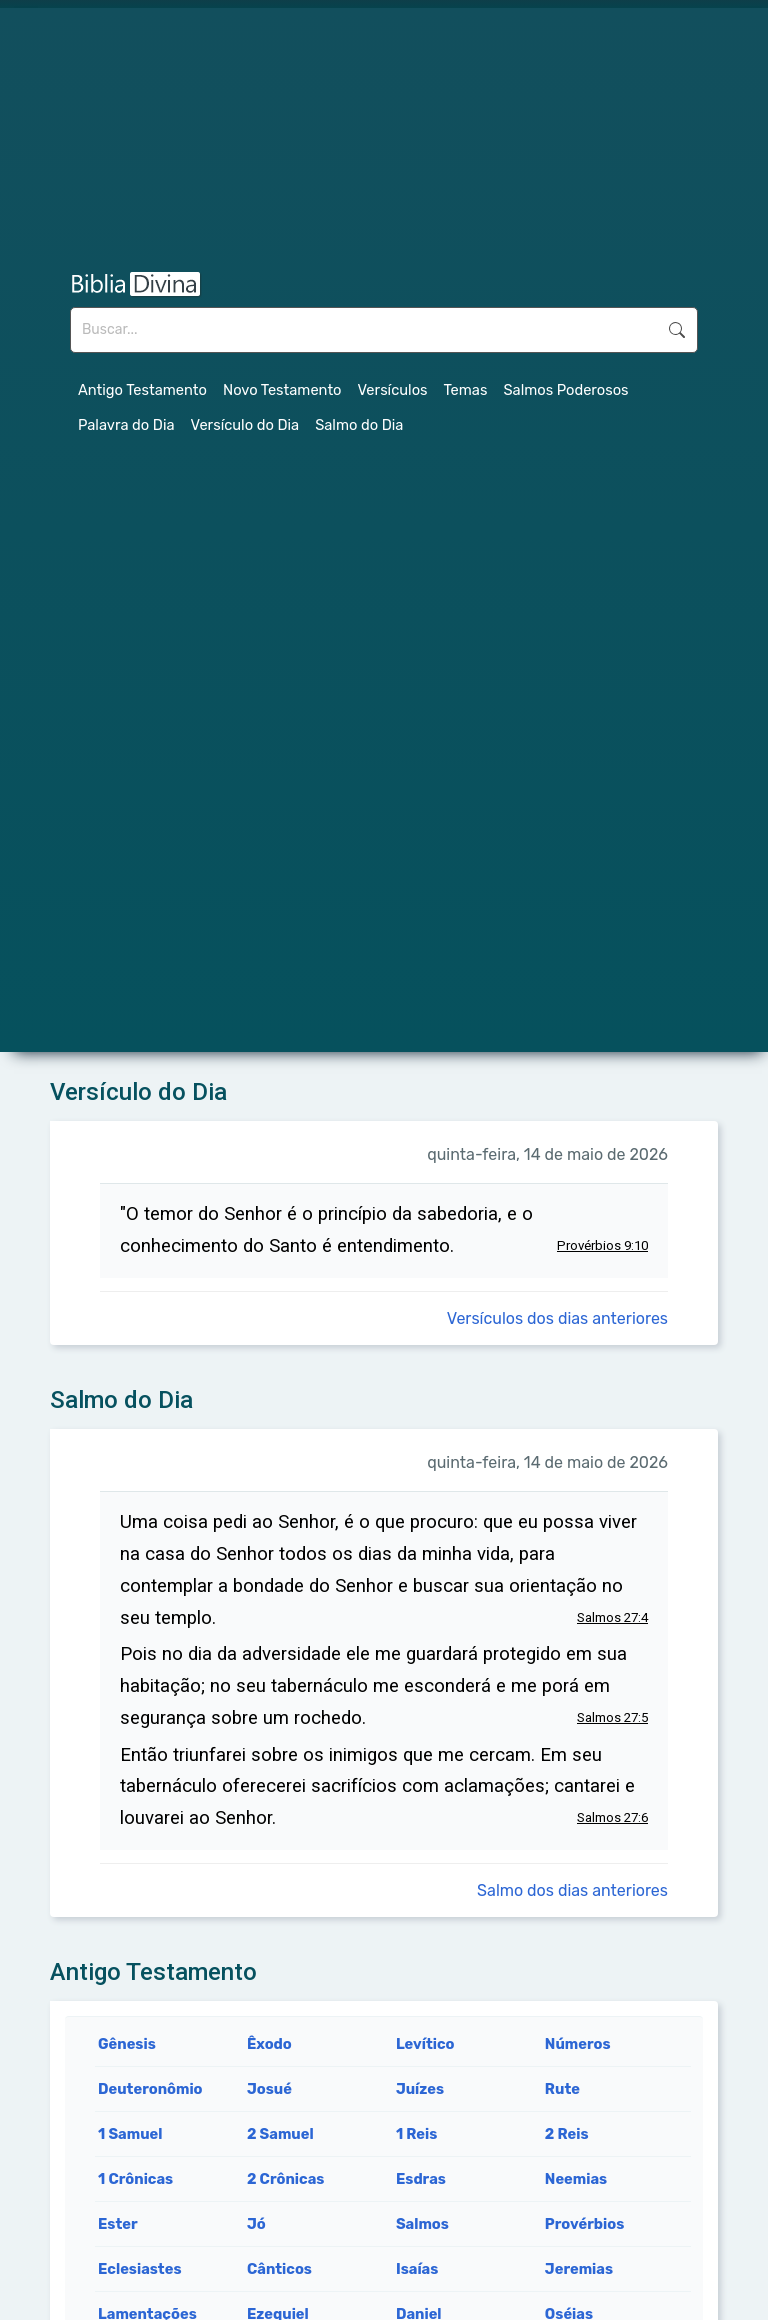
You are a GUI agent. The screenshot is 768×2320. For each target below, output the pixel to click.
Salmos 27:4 (612, 1617)
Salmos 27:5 (612, 1717)
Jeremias (579, 2269)
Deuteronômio (150, 2089)
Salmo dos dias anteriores (572, 1890)
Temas (466, 390)
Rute (562, 2089)
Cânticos (279, 2269)
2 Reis (567, 2134)
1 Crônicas (135, 2179)
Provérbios (584, 2224)
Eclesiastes (140, 2269)
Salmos (422, 2224)
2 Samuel (280, 2134)
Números (578, 2044)
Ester (118, 2224)
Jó (256, 2224)
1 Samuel (130, 2134)
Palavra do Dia (126, 425)
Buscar (676, 330)
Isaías (417, 2269)
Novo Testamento (282, 390)
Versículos (393, 390)
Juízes (420, 2089)
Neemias (576, 2179)
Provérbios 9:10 (602, 1245)
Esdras (421, 2179)
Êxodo (269, 2044)
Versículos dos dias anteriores (557, 1318)
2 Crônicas (285, 2179)
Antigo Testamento (142, 390)
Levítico (425, 2044)
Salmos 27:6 (612, 1817)
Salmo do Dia (359, 425)
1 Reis (416, 2134)
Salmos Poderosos (565, 390)
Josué (269, 2089)
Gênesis (127, 2044)
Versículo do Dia (245, 425)
